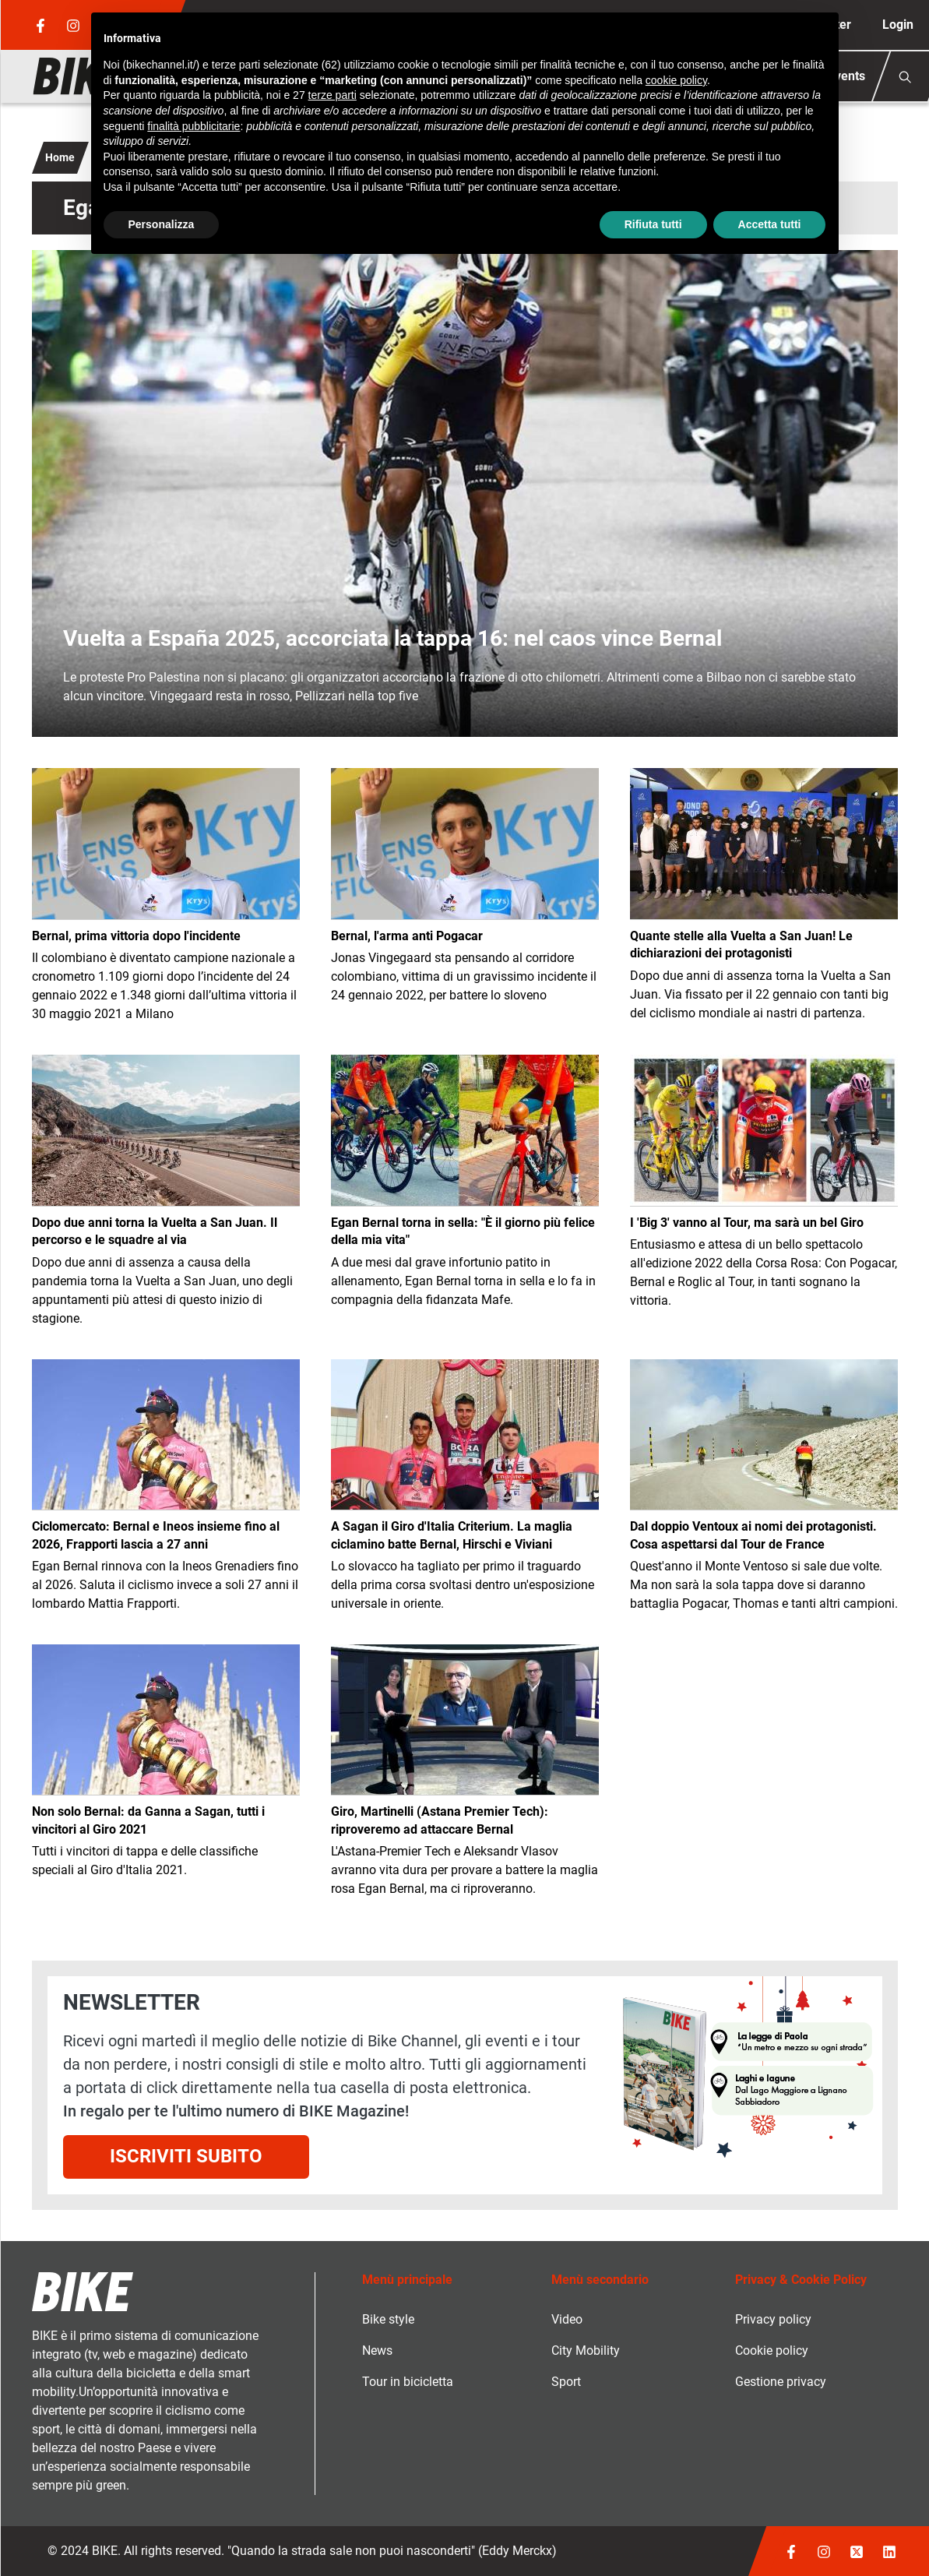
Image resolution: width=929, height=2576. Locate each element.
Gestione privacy (780, 2381)
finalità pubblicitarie (193, 126)
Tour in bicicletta (407, 2381)
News (377, 2350)
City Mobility (585, 2350)
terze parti (332, 95)
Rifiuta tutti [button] (653, 224)
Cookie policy (771, 2350)
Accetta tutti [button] (769, 224)
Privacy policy (773, 2319)
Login (897, 24)
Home (60, 157)
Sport (566, 2381)
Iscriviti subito (186, 2156)
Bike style (388, 2319)
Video (566, 2319)
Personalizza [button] (161, 224)
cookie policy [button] (676, 80)
